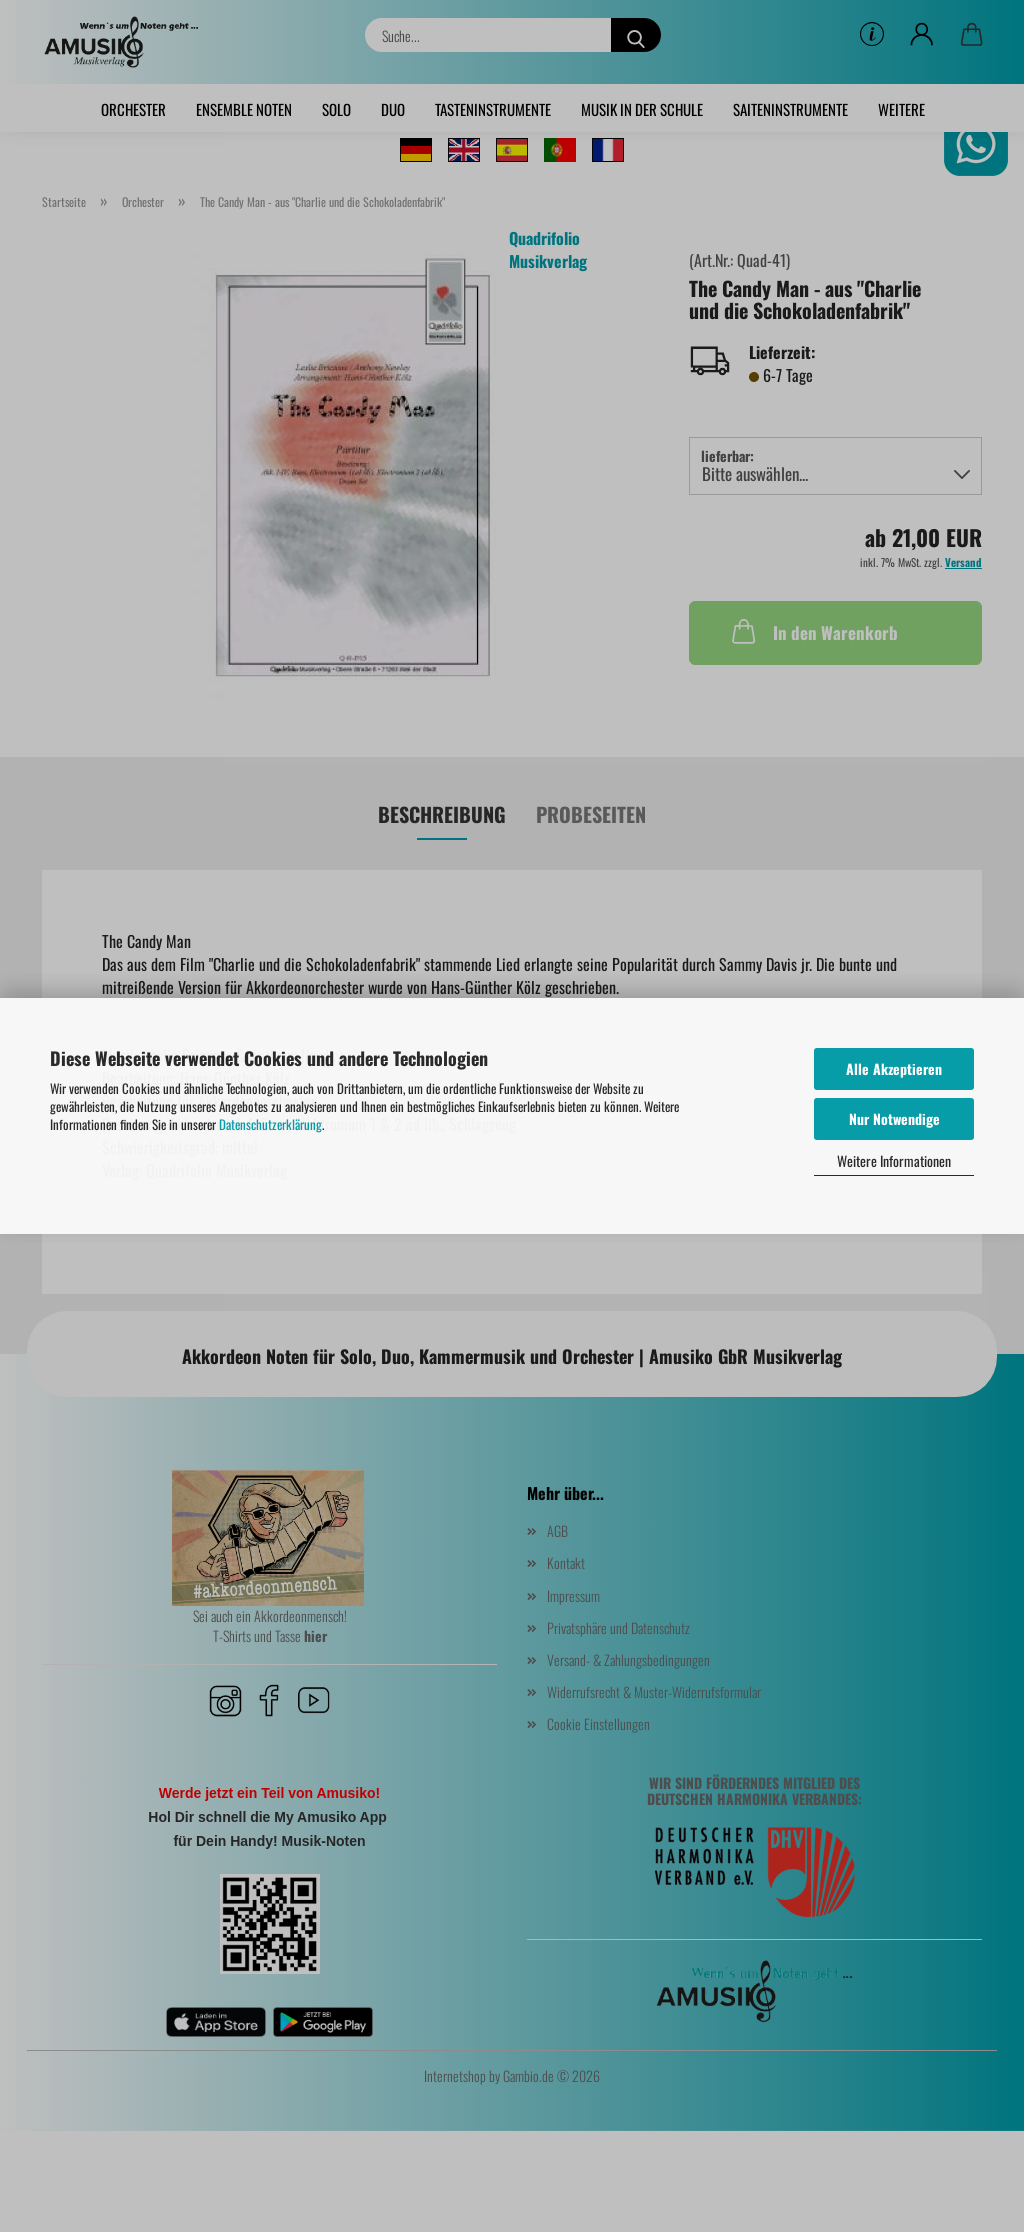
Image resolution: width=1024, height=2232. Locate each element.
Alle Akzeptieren (894, 1068)
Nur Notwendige (894, 1118)
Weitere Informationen (894, 1160)
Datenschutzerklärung (270, 1124)
